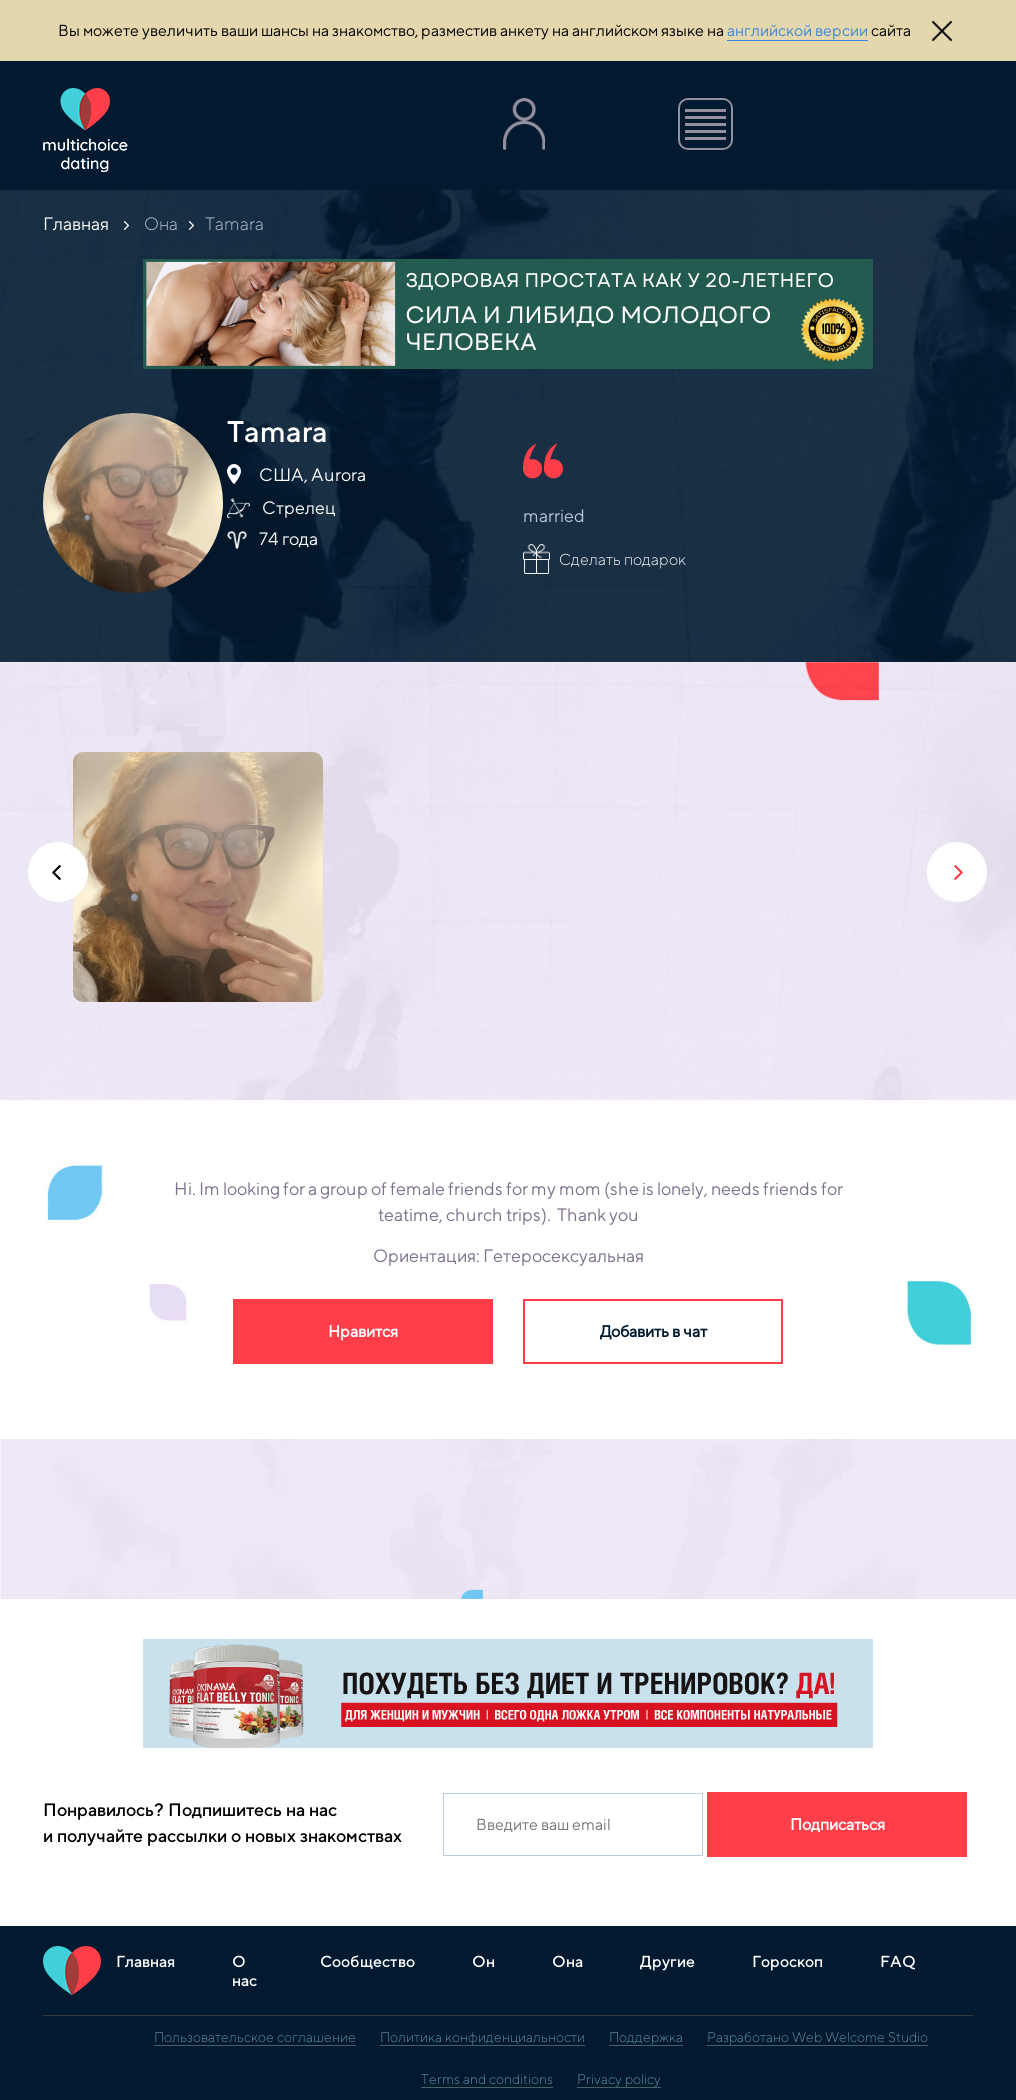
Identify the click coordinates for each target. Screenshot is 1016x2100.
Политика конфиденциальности (482, 2037)
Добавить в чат (653, 1331)
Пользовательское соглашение (255, 2037)
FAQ (898, 1961)
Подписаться (837, 1824)
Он (483, 1961)
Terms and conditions (487, 2079)
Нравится (363, 1331)
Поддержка (646, 2037)
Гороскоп (787, 1961)
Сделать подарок (622, 559)
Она (161, 223)
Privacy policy (619, 2079)
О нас (244, 1971)
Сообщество (367, 1961)
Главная (76, 223)
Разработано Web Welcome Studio (817, 2037)
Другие (667, 1961)
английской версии (797, 30)
